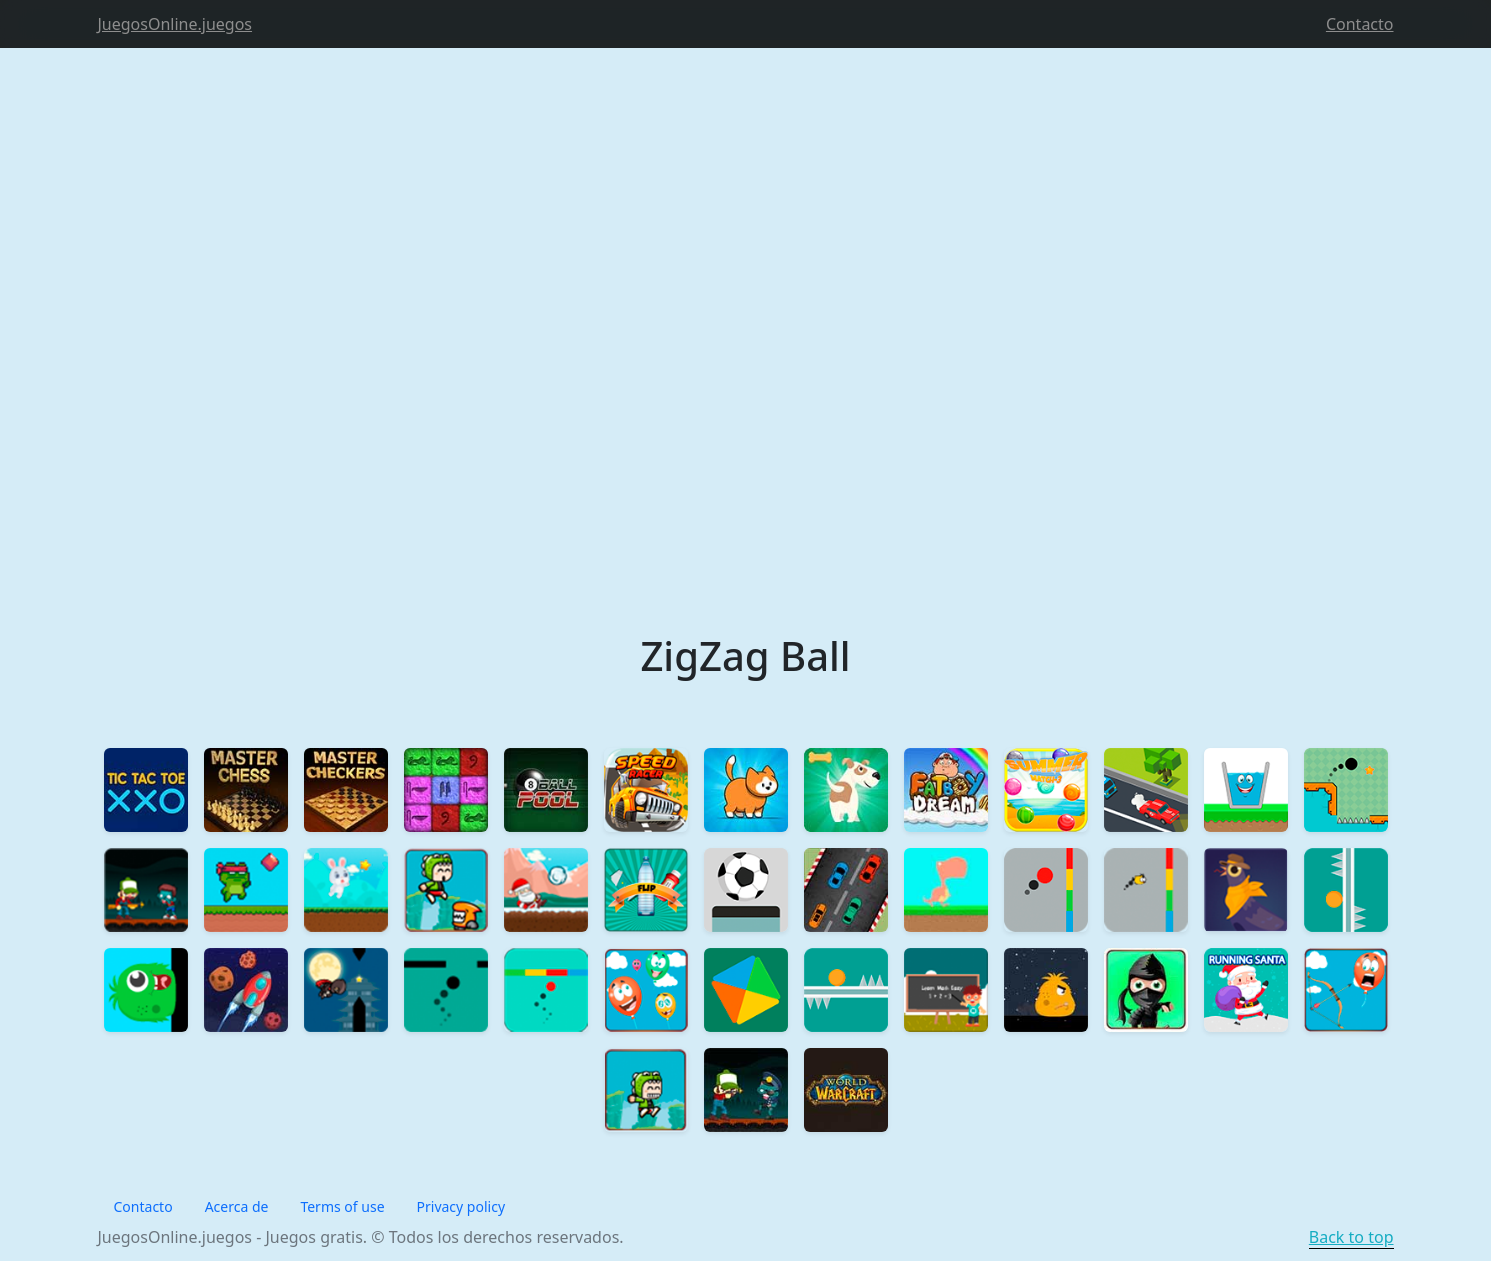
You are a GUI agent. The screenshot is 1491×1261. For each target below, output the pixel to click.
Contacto (1360, 24)
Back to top (1351, 1237)
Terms (342, 1206)
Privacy (461, 1206)
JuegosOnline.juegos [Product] (175, 24)
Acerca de (237, 1206)
